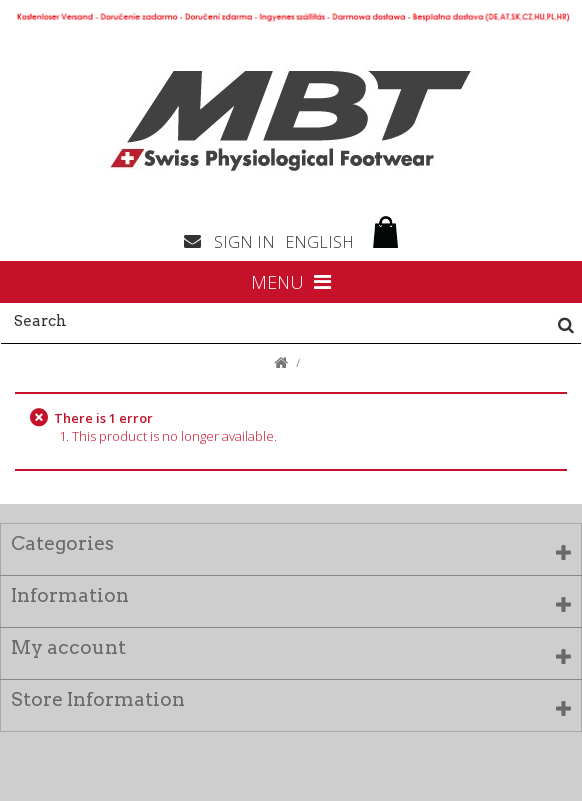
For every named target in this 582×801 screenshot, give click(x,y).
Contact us (199, 240)
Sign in (244, 242)
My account (68, 647)
